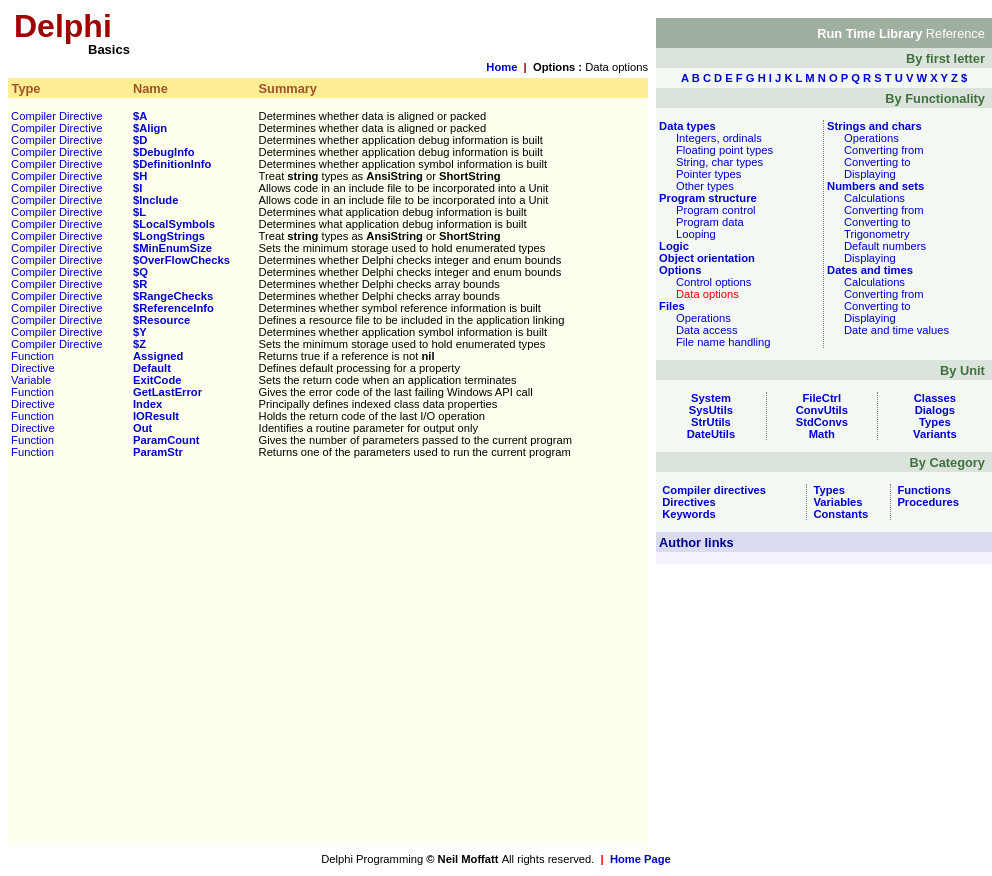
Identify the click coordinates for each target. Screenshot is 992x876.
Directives (686, 502)
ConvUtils (822, 410)
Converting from (884, 150)
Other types (705, 186)
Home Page (640, 859)
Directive (33, 368)
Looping (696, 234)
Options (678, 270)
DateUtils (711, 434)
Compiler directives (711, 490)
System (711, 398)
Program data (710, 222)
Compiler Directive (56, 116)
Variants (935, 434)
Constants (837, 514)
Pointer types (708, 174)
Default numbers (885, 246)
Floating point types (724, 150)
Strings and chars (873, 126)
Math (822, 434)
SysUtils (711, 410)
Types (935, 422)
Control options (713, 282)
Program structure (706, 198)
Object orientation (705, 258)
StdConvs (822, 422)
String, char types (719, 162)
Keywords (686, 514)
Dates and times (868, 270)
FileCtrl (822, 398)
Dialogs (935, 410)
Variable (31, 380)
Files (670, 306)
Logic (672, 246)
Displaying (870, 174)
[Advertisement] (187, 657)
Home (501, 67)
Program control (716, 210)
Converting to (877, 162)
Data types (686, 126)
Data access (707, 330)
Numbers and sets (874, 186)
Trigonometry (877, 234)
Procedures (925, 502)
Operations (703, 318)
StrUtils (711, 422)
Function (32, 356)
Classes (935, 398)
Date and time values (896, 330)
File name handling (723, 342)
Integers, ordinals (719, 138)
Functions (921, 490)
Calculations (874, 198)
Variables (834, 502)
